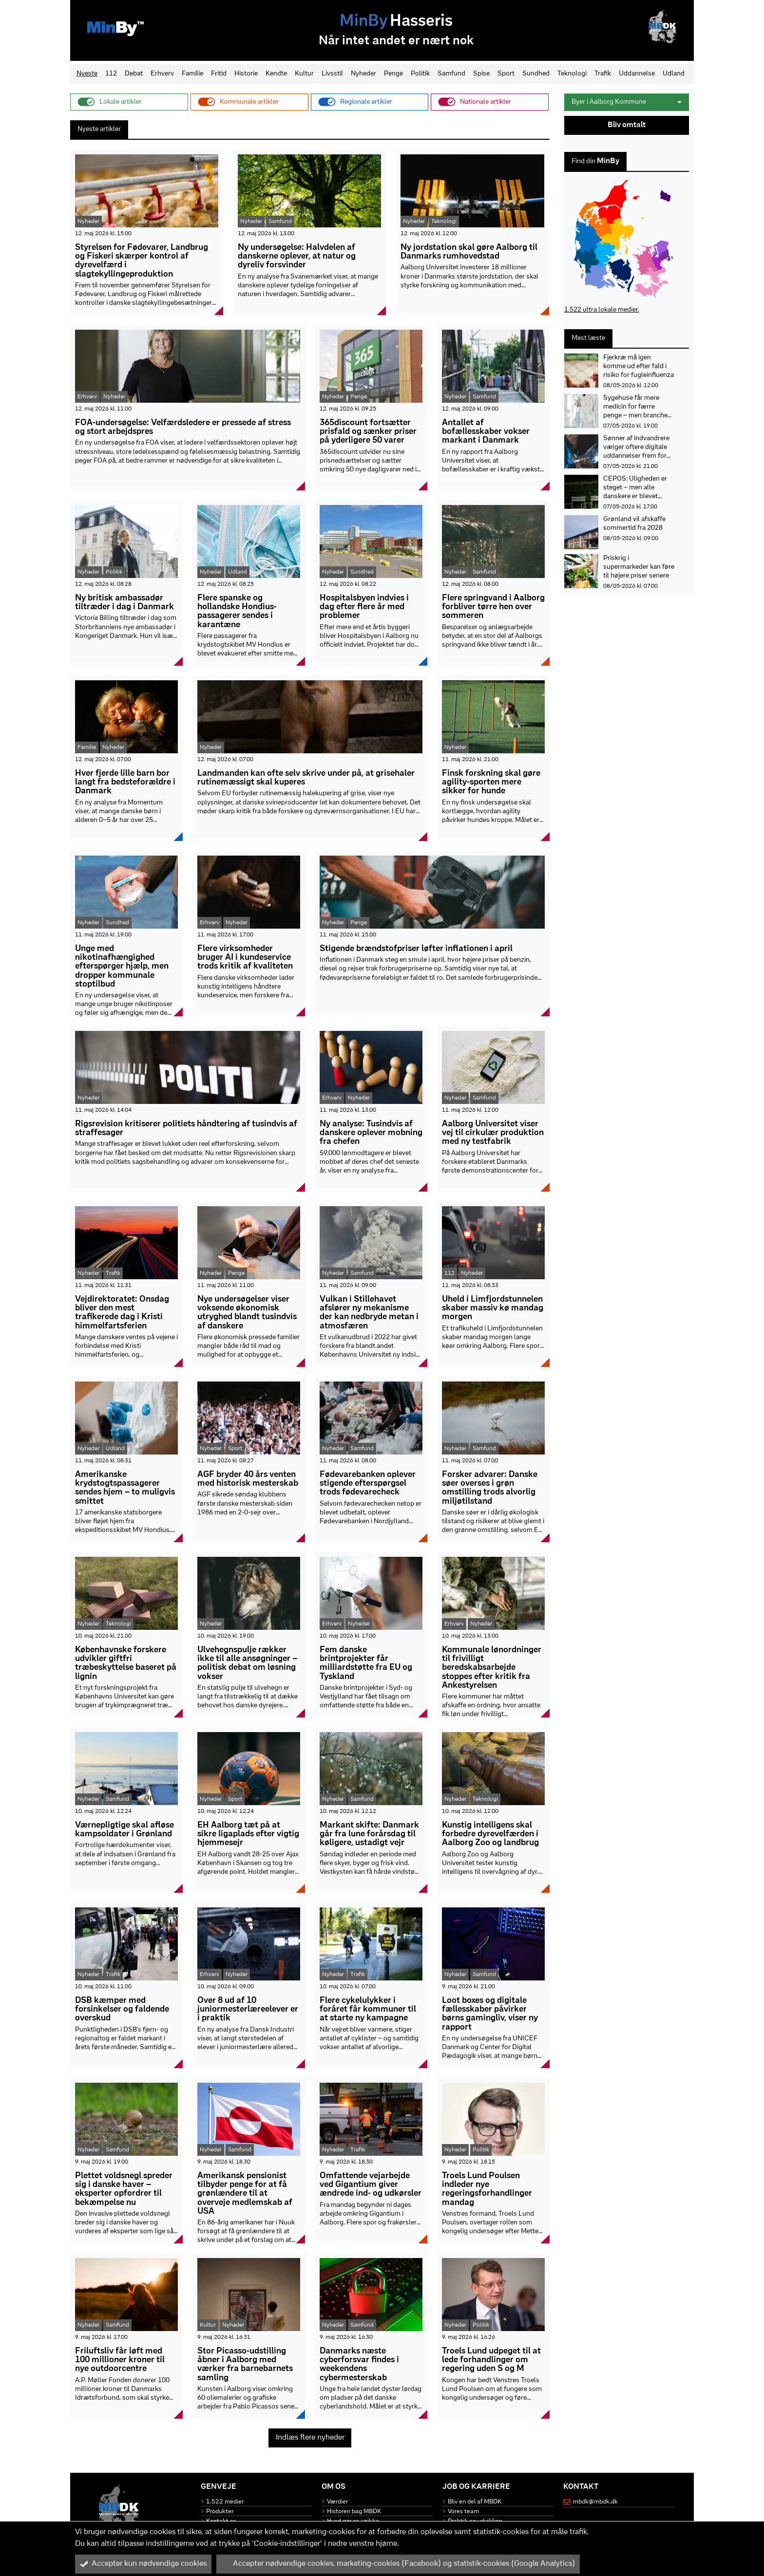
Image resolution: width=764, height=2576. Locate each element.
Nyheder (363, 73)
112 (111, 73)
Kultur (304, 73)
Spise (481, 73)
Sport (506, 73)
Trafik (602, 73)
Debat (134, 73)
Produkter (219, 2511)
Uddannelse (637, 73)
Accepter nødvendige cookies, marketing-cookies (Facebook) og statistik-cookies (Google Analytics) (398, 2564)
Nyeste (86, 73)
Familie (192, 73)
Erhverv (162, 73)
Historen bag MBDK (354, 2511)
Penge (393, 73)
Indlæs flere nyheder (310, 2438)
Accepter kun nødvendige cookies (143, 2564)
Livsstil (332, 73)
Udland (674, 73)
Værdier (337, 2502)
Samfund (451, 73)
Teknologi (572, 73)
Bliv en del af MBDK (474, 2502)
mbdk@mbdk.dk (595, 2502)
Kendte (276, 73)
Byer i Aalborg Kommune (627, 102)
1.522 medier (225, 2502)
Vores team (463, 2511)
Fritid (219, 73)
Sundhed (536, 73)
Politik (420, 73)
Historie (246, 73)
